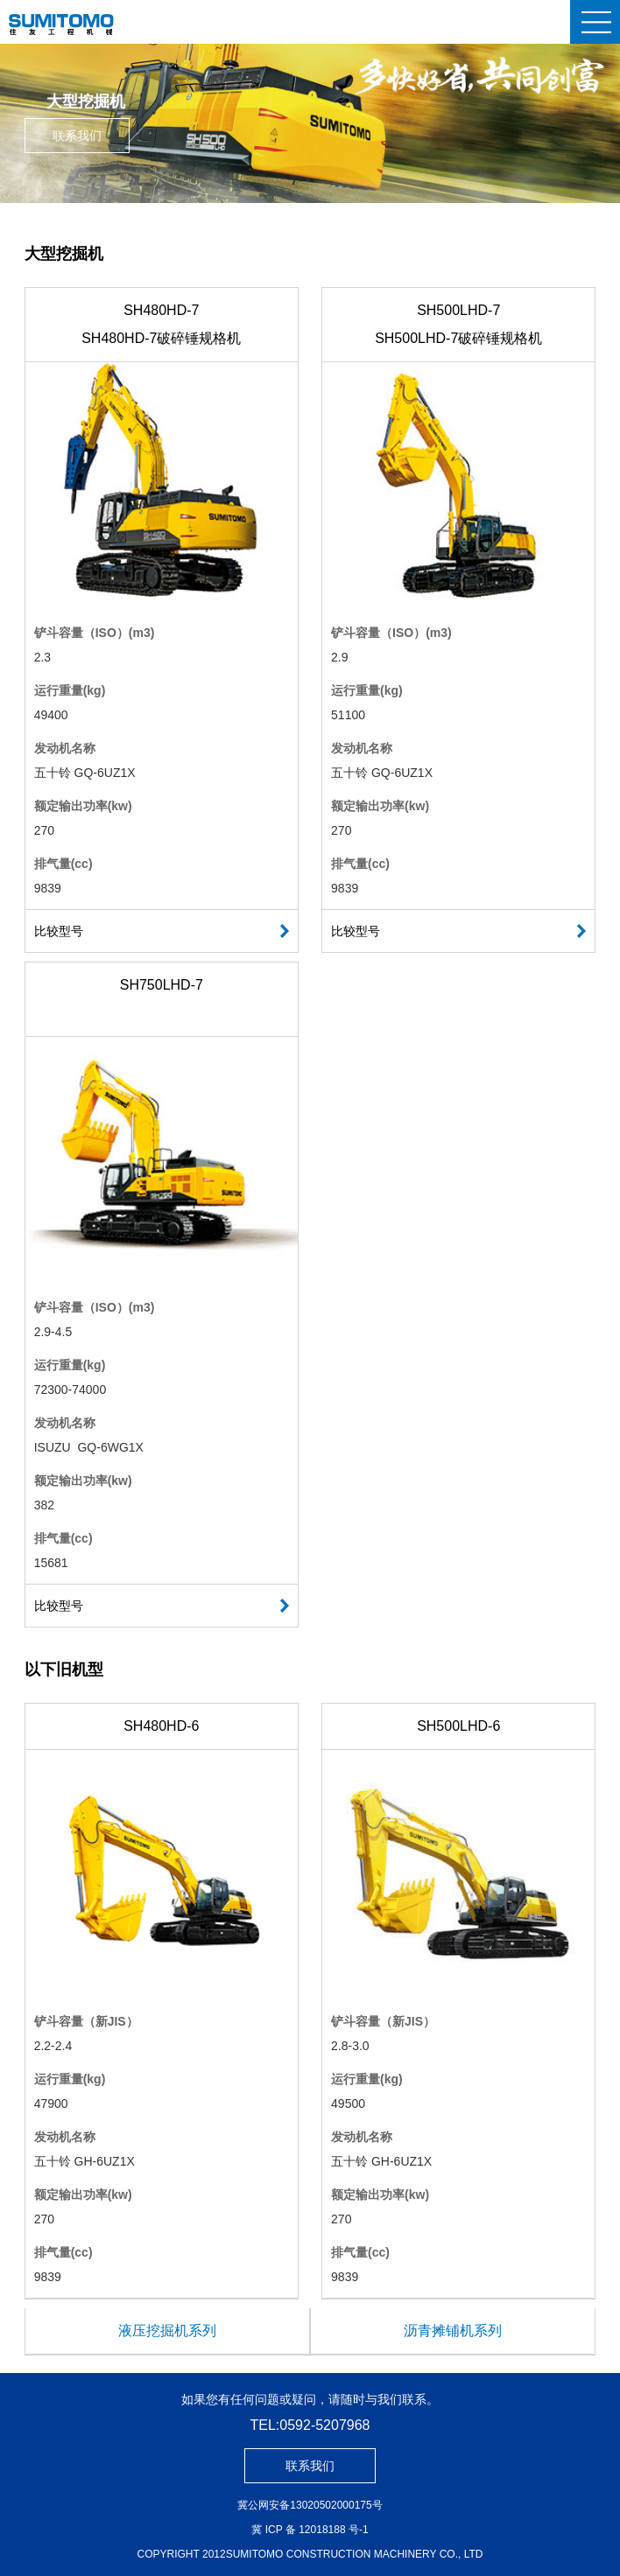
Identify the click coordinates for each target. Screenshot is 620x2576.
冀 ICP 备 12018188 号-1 (309, 2530)
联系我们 (77, 136)
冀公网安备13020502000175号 (309, 2505)
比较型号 (58, 931)
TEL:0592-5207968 (310, 2425)
